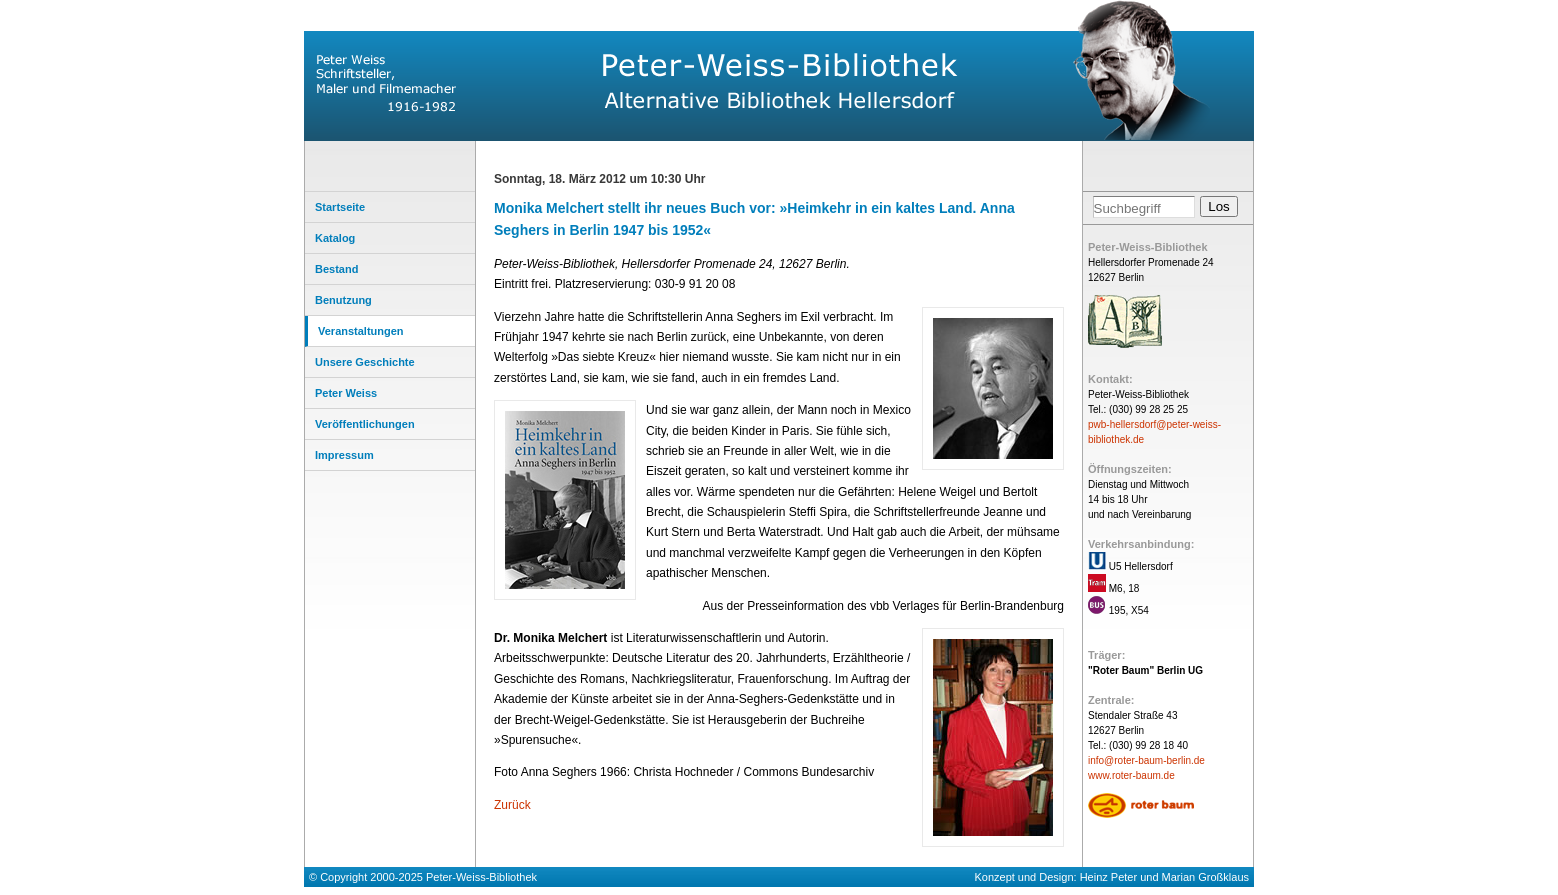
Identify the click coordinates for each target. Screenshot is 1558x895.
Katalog (335, 238)
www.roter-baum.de (1131, 775)
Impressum (344, 455)
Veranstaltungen (361, 331)
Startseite (340, 207)
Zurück (512, 805)
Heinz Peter (1108, 877)
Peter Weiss (346, 393)
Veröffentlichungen (365, 424)
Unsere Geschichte (365, 362)
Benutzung (343, 300)
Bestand (336, 269)
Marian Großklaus (1205, 877)
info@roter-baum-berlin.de (1146, 760)
